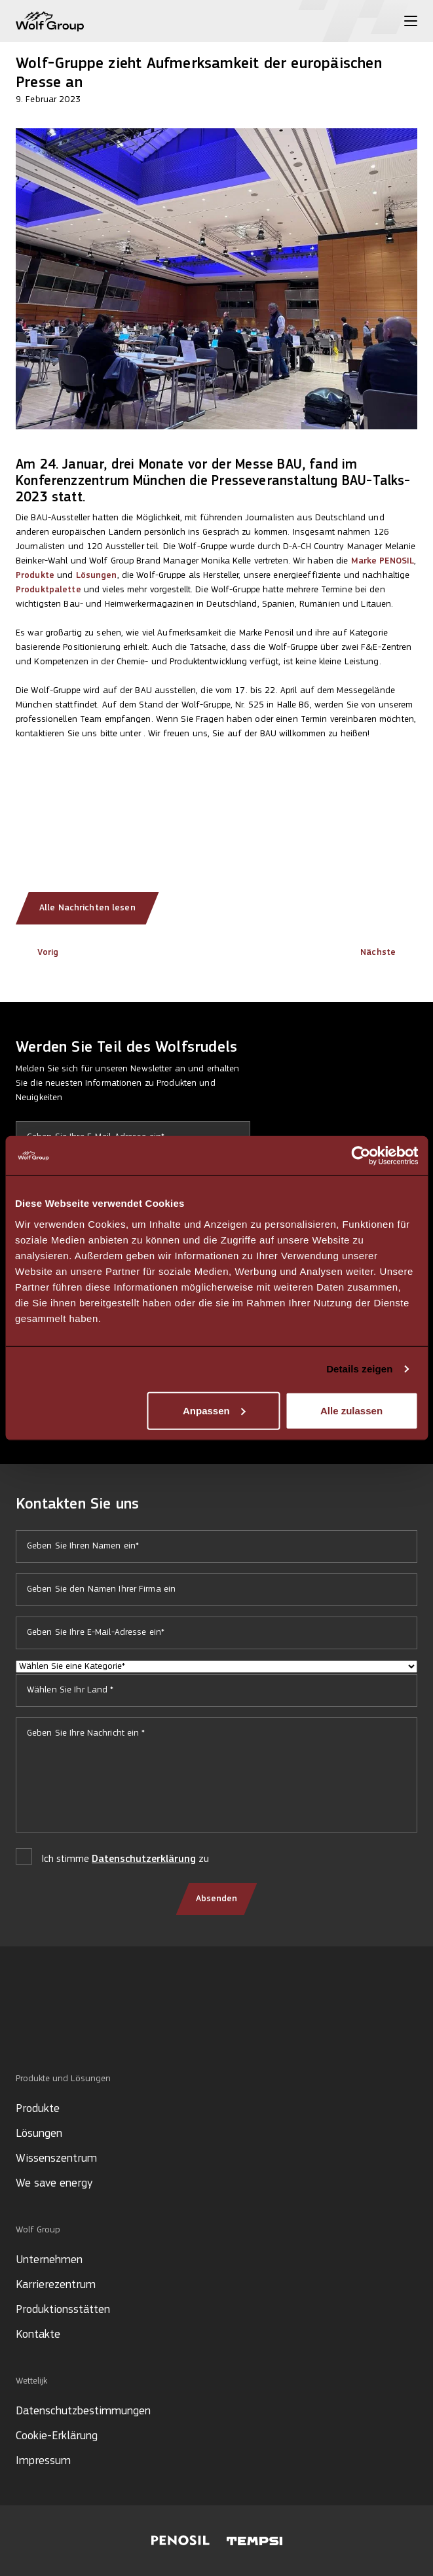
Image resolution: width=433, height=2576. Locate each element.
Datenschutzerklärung (144, 1859)
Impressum (43, 2461)
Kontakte (38, 2335)
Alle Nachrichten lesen (87, 908)
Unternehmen (49, 2260)
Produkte (35, 576)
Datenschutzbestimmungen (83, 2411)
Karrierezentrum (56, 2285)
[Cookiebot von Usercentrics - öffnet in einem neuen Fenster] (360, 1156)
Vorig (37, 952)
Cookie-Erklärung (57, 2436)
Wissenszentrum (56, 2159)
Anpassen (214, 1410)
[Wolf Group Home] (50, 21)
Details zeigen (359, 1368)
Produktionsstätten (63, 2310)
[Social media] (22, 2028)
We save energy (54, 2183)
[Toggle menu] (411, 20)
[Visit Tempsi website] (254, 2541)
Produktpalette (48, 590)
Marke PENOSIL (383, 561)
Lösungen (96, 576)
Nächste (388, 952)
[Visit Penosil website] (180, 2540)
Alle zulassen (351, 1410)
